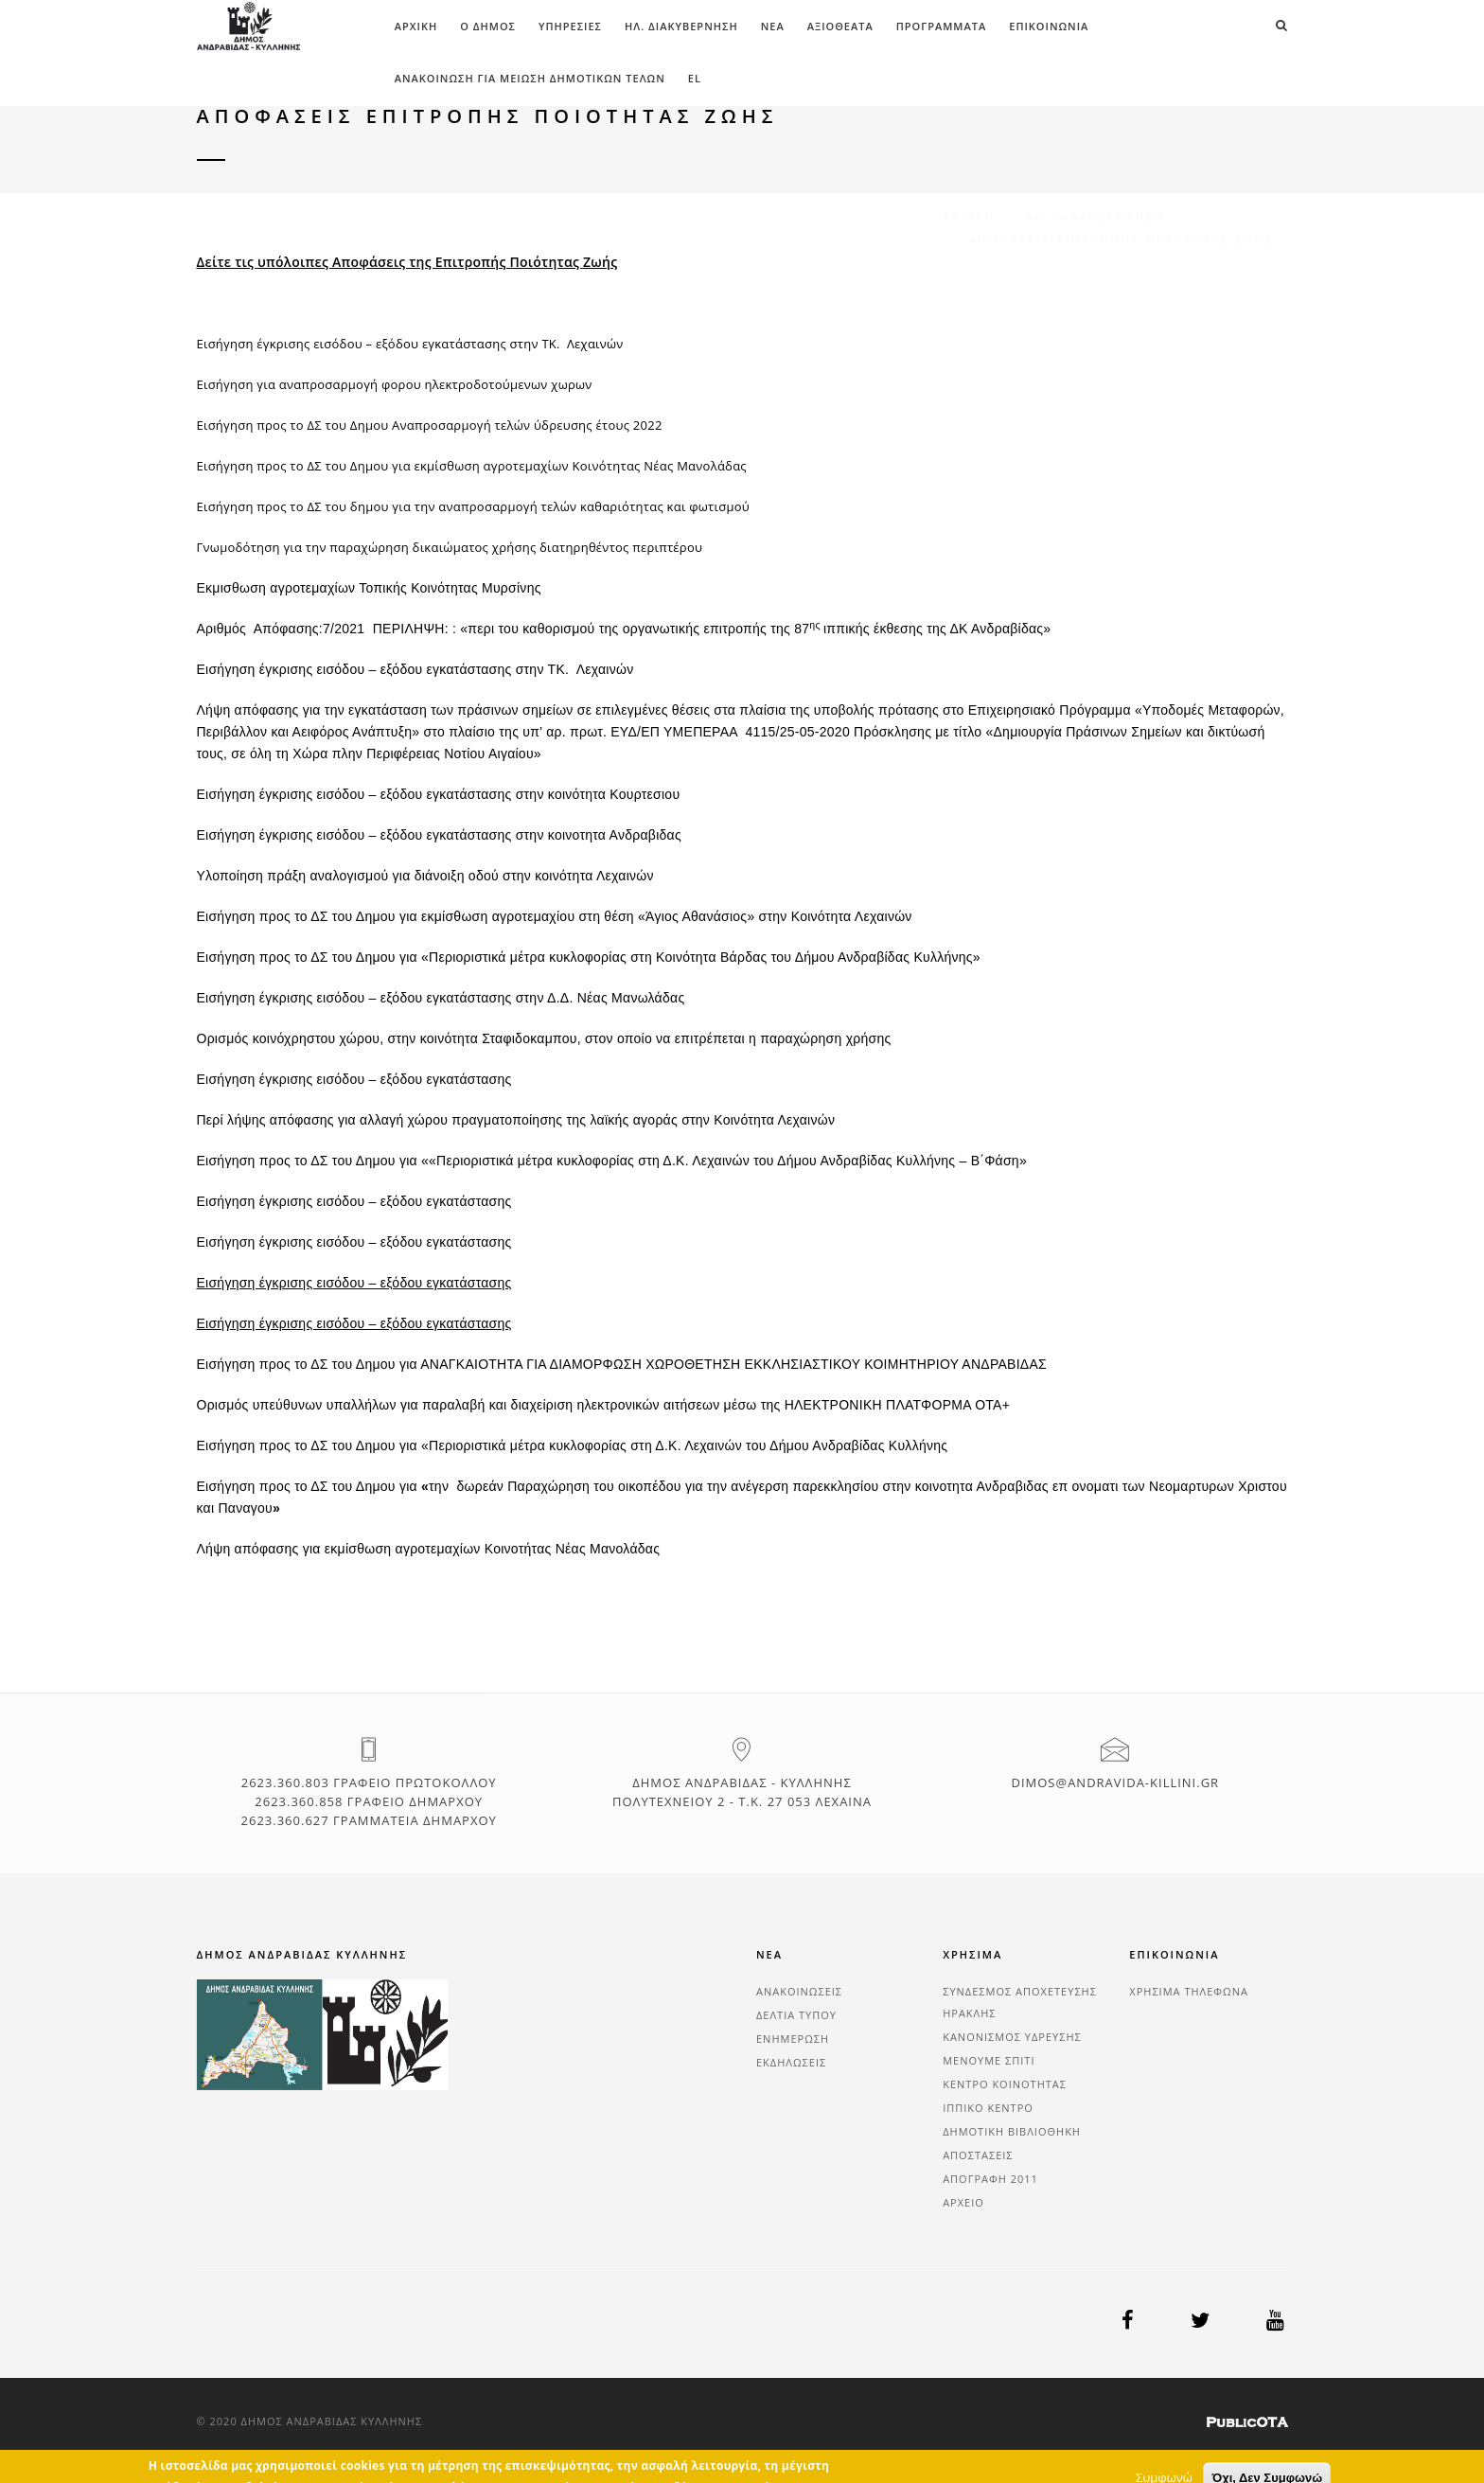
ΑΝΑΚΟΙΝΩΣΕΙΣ (799, 1991)
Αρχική (416, 26)
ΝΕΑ (773, 26)
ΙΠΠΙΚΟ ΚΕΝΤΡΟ (988, 2108)
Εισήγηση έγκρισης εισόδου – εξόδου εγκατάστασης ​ (356, 1201)
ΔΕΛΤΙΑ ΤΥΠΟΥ (796, 2015)
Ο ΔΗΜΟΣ (488, 26)
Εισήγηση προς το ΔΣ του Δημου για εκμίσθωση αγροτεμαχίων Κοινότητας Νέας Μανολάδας (472, 465)
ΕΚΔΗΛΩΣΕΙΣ (791, 2062)
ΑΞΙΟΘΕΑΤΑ (840, 26)
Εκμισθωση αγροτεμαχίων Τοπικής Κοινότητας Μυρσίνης (369, 587)
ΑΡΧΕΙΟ (963, 2202)
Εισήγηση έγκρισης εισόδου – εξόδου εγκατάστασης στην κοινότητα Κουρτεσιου (438, 794)
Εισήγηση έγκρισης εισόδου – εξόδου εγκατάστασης (354, 1079)
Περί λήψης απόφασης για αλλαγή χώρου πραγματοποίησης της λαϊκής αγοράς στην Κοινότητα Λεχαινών (516, 1119)
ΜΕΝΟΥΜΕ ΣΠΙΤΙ (988, 2060)
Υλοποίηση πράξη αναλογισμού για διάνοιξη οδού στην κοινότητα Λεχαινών (425, 875)
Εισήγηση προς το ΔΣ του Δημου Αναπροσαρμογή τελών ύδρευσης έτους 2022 (429, 425)
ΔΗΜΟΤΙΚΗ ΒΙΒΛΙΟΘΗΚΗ (1012, 2131)
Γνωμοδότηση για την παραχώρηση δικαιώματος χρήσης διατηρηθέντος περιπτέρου (450, 547)
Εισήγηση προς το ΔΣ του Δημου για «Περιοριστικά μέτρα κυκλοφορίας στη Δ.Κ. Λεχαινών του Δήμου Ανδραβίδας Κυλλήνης (572, 1445)
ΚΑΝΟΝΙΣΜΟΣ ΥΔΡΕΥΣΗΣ (1012, 2037)
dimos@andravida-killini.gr (1115, 1782)
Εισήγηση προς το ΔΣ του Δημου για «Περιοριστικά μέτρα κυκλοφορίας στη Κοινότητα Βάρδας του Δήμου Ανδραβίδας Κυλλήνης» (588, 957)
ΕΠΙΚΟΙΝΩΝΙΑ (1048, 26)
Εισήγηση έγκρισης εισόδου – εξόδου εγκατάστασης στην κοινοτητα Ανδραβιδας (439, 834)
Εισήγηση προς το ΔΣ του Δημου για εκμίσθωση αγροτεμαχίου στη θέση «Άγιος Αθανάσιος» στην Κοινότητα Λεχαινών (554, 916)
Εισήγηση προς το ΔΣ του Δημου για (309, 1486)
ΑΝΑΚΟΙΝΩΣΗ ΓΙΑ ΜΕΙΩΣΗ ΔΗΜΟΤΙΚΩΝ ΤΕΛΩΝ (530, 78)
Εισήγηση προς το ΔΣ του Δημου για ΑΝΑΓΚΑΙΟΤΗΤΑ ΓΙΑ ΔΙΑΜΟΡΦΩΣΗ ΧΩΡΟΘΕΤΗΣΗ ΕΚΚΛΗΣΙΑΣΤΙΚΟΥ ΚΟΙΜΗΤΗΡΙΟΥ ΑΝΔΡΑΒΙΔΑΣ (622, 1364)
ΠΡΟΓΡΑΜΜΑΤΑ (941, 26)
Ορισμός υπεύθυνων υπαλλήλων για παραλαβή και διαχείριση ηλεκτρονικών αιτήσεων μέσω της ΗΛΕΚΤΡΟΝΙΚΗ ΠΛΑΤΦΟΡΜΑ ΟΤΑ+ (604, 1404)
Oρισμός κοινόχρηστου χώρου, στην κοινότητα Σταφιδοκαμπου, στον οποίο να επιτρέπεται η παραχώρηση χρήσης (544, 1038)
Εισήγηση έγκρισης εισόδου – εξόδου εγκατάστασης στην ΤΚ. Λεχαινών (410, 343)
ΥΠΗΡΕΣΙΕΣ (570, 26)
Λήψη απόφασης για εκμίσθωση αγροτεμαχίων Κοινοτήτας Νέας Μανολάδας (429, 1548)
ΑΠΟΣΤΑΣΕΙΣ (978, 2155)
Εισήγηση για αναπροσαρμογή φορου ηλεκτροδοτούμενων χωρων (394, 384)
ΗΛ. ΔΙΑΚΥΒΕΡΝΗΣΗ (681, 26)
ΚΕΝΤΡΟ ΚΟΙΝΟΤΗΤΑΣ (1005, 2084)
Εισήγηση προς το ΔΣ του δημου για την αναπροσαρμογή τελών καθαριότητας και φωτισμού (473, 506)
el (694, 78)
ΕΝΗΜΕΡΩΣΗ (792, 2038)
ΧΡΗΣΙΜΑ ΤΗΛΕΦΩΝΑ (1188, 1991)
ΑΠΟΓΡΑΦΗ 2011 (990, 2179)
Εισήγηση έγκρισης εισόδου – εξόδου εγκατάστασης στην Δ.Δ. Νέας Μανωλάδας (441, 997)
